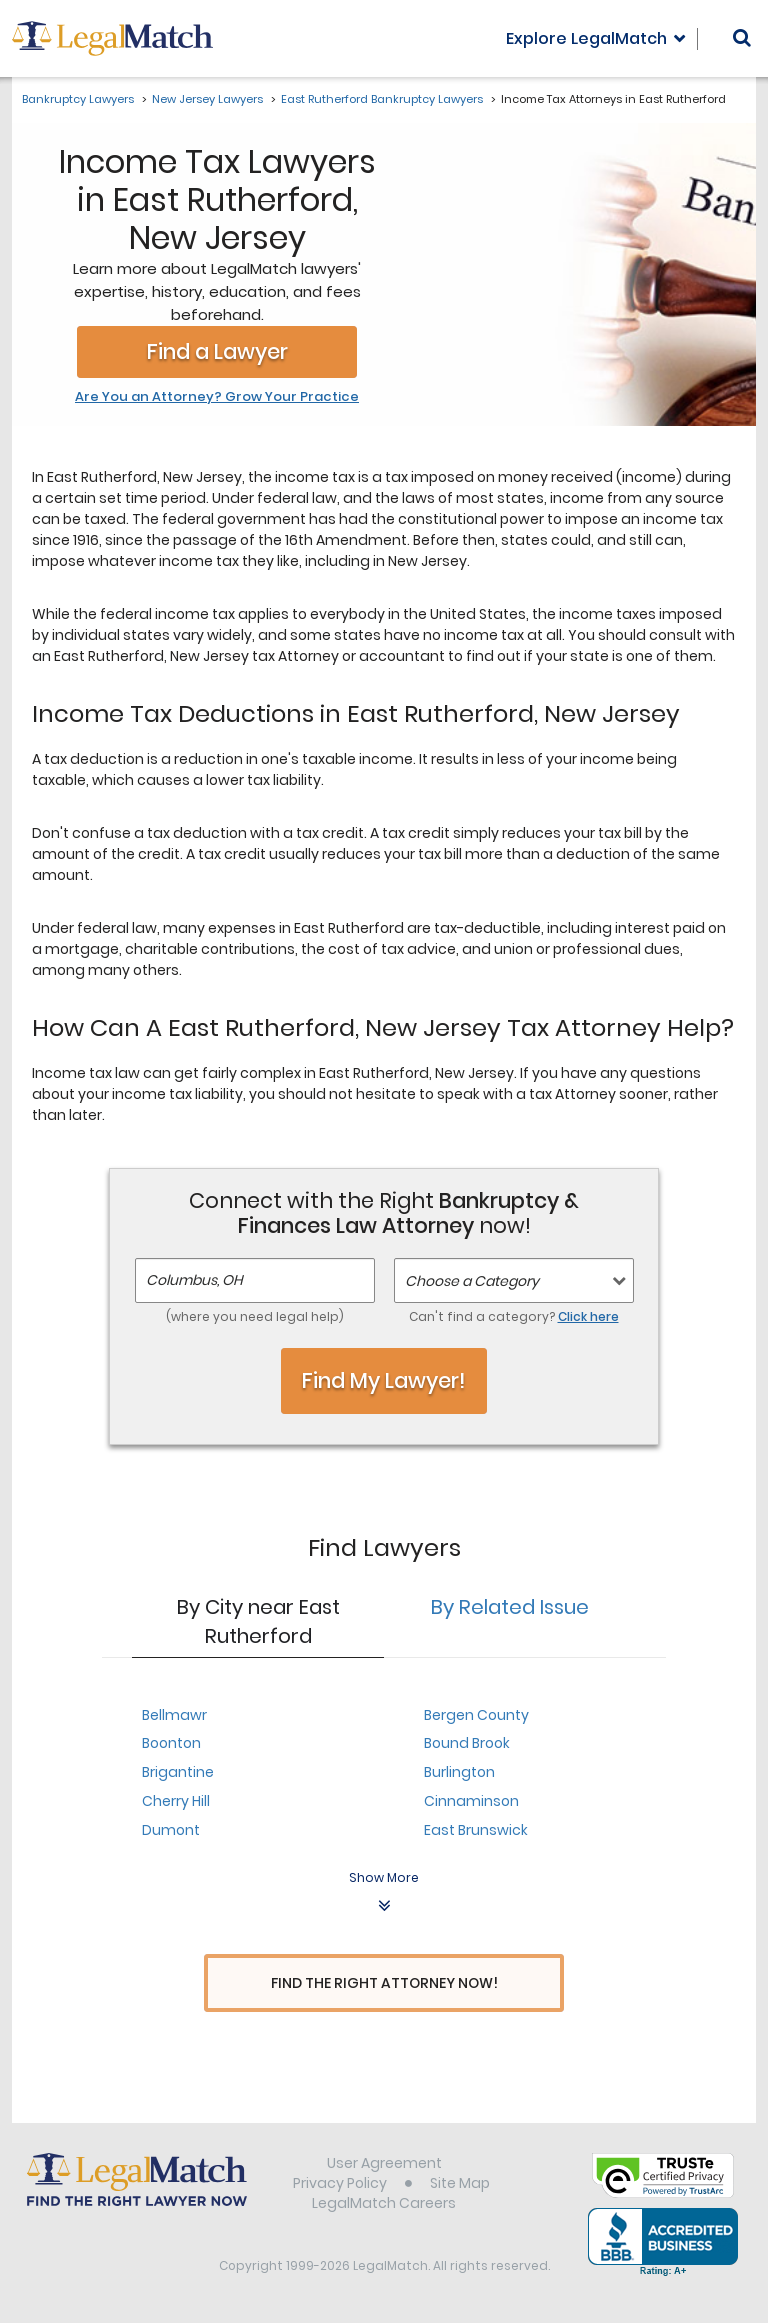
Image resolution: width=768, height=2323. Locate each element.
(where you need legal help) (255, 1316)
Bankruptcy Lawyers (78, 99)
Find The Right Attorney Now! (384, 1983)
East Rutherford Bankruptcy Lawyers (382, 99)
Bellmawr (174, 1715)
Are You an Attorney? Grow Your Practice (217, 397)
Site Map (460, 2186)
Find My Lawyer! (384, 1380)
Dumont (171, 1830)
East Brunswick (476, 1830)
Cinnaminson (471, 1801)
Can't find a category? (514, 1316)
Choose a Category (472, 1281)
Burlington (459, 1772)
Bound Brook (467, 1743)
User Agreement (384, 2166)
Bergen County (476, 1715)
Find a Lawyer (217, 351)
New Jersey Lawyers (207, 99)
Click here (588, 1316)
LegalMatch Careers (384, 2206)
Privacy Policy (340, 2186)
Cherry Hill (176, 1801)
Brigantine (178, 1772)
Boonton (171, 1743)
